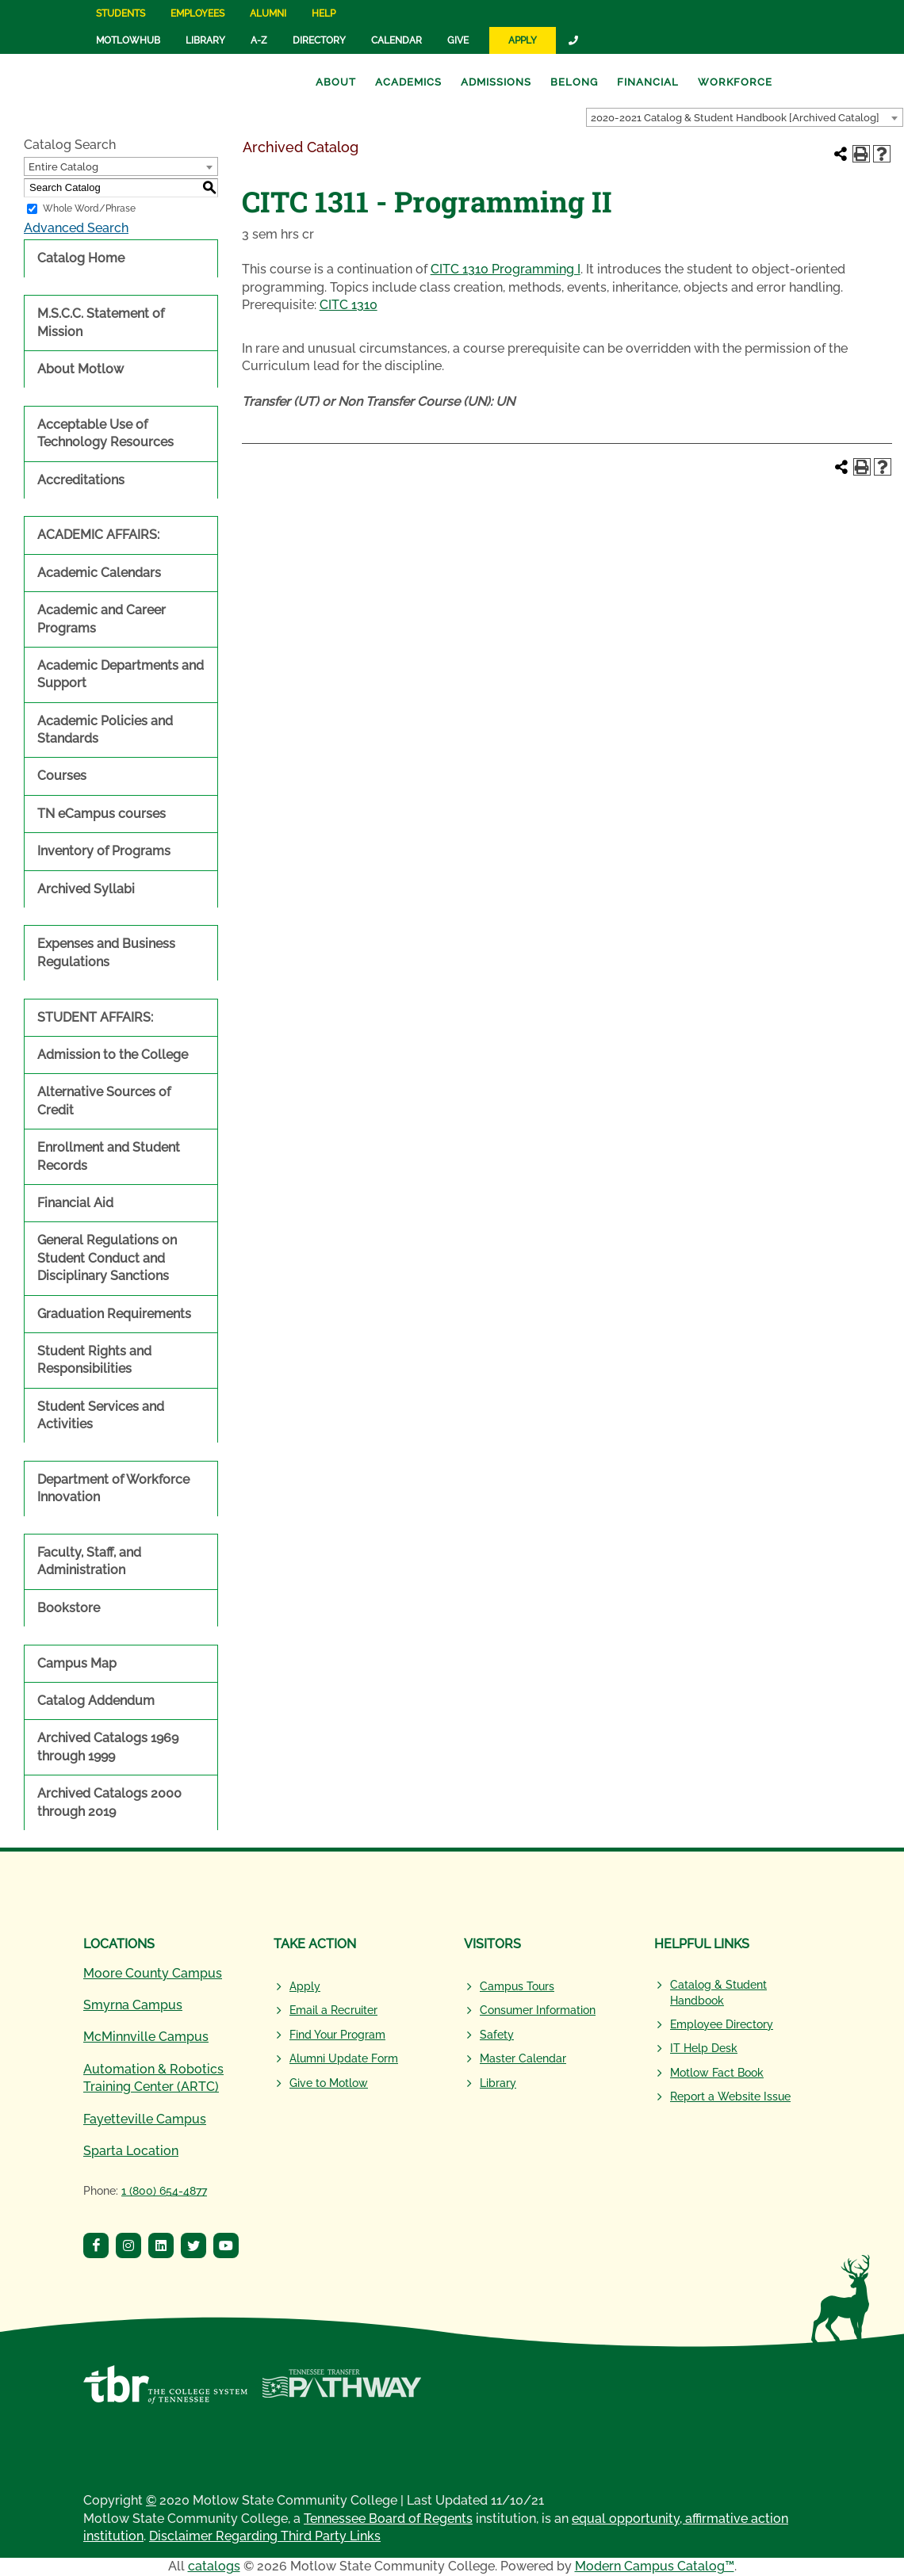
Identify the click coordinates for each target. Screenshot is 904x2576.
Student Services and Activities (100, 1415)
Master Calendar (523, 2058)
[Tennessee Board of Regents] (165, 2392)
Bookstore (68, 1607)
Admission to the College (112, 1054)
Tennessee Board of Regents (388, 2518)
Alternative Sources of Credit (103, 1100)
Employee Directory (721, 2024)
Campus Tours (517, 1986)
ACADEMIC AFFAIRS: (98, 534)
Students (120, 13)
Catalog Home (80, 258)
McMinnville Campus (146, 2036)
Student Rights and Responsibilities (94, 1359)
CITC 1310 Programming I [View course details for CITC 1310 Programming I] (505, 269)
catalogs (214, 2566)
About (336, 82)
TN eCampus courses (101, 813)
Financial (648, 82)
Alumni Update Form (343, 2058)
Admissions (496, 82)
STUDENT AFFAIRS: (95, 1017)
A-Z (259, 40)
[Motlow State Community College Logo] (166, 1908)
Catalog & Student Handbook (718, 1992)
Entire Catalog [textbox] (63, 167)
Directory (319, 40)
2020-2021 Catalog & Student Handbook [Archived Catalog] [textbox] (735, 118)
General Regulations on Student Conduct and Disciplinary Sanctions (107, 1258)
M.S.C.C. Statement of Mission (100, 322)
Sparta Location (130, 2150)
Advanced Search (76, 227)
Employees (197, 13)
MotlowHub (128, 40)
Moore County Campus (152, 1973)
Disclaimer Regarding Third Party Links (265, 2536)
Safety (497, 2034)
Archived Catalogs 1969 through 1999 (107, 1746)
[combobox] (744, 117)
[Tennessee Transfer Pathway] (341, 2392)
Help (323, 13)
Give (458, 40)
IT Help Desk (703, 2048)
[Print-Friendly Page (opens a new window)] (861, 153)
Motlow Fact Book (717, 2072)
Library (205, 40)
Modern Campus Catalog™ (654, 2566)
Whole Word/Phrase (89, 208)
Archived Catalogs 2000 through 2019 (109, 1802)
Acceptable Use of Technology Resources (105, 433)
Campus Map (77, 1663)
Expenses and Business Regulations (106, 952)
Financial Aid (75, 1202)
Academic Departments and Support (120, 674)
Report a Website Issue (730, 2096)
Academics (408, 82)
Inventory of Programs (103, 850)
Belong (574, 82)
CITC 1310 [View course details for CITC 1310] (348, 304)
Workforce (735, 82)
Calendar (396, 40)
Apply (522, 40)
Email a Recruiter (333, 2010)
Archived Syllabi (86, 888)
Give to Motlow (328, 2083)
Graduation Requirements (114, 1313)
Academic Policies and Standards (105, 729)
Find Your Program (337, 2034)
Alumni (268, 13)
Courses (61, 775)
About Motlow (80, 368)
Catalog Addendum (96, 1700)
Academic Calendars (99, 572)
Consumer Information (538, 2010)
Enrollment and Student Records (108, 1156)
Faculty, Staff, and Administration (89, 1561)
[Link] (574, 40)
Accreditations (80, 479)
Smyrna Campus (132, 2004)
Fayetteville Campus (144, 2119)
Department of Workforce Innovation (113, 1488)
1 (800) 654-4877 (164, 2190)
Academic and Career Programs (101, 618)
